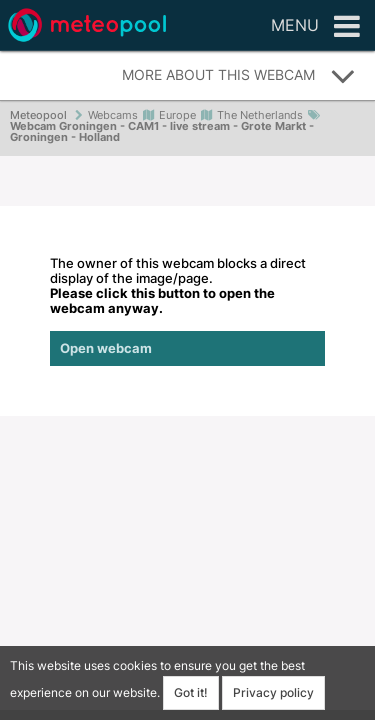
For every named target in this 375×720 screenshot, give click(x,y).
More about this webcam (239, 76)
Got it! (191, 692)
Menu (315, 27)
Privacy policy (273, 692)
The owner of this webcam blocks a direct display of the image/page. (187, 311)
